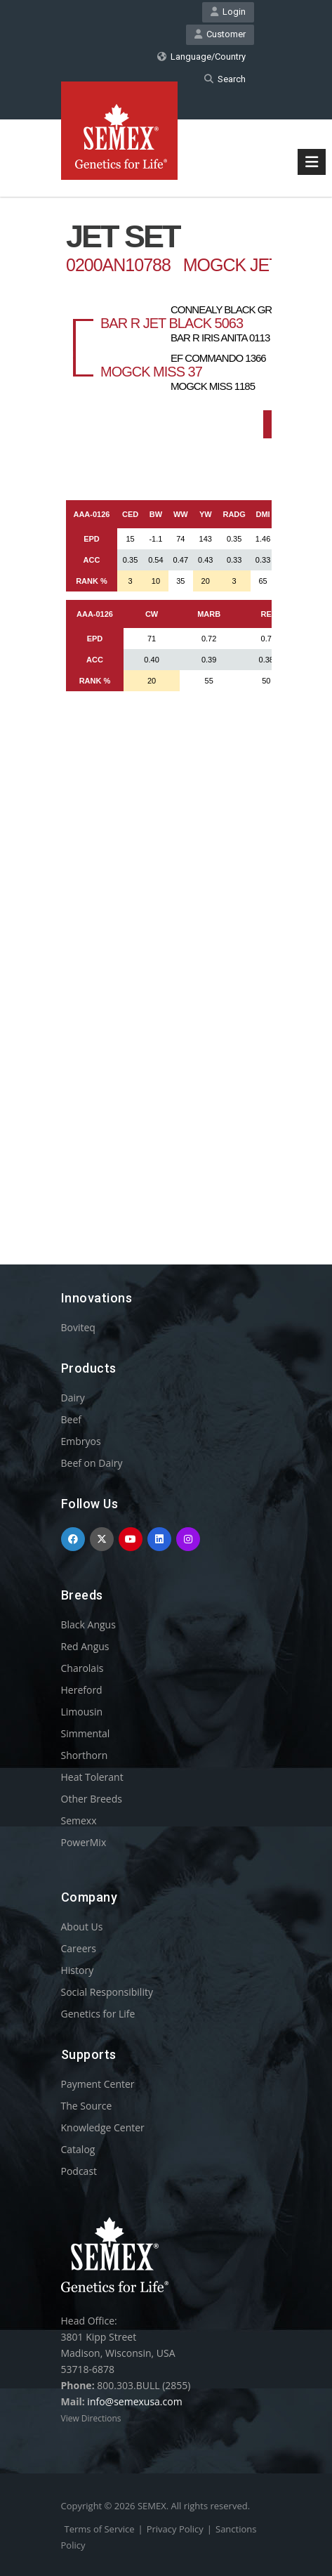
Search (225, 79)
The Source (86, 2105)
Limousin (82, 1711)
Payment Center (98, 2084)
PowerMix (84, 1842)
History (77, 1970)
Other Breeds (91, 1798)
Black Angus (88, 1624)
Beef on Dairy (92, 1463)
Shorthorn (84, 1755)
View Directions (91, 2418)
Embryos (81, 1441)
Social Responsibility (107, 1992)
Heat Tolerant (92, 1777)
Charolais (82, 1668)
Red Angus (85, 1646)
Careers (78, 1948)
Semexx (79, 1820)
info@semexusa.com (134, 2401)
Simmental (85, 1733)
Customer (220, 34)
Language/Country (201, 56)
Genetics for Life (98, 2013)
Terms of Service (100, 2529)
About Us (82, 1926)
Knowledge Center (103, 2127)
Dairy (73, 1397)
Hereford (81, 1689)
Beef (71, 1419)
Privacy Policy (175, 2529)
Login (228, 11)
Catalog (78, 2149)
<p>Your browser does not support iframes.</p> (166, 705)
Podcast (79, 2171)
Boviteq (78, 1327)
